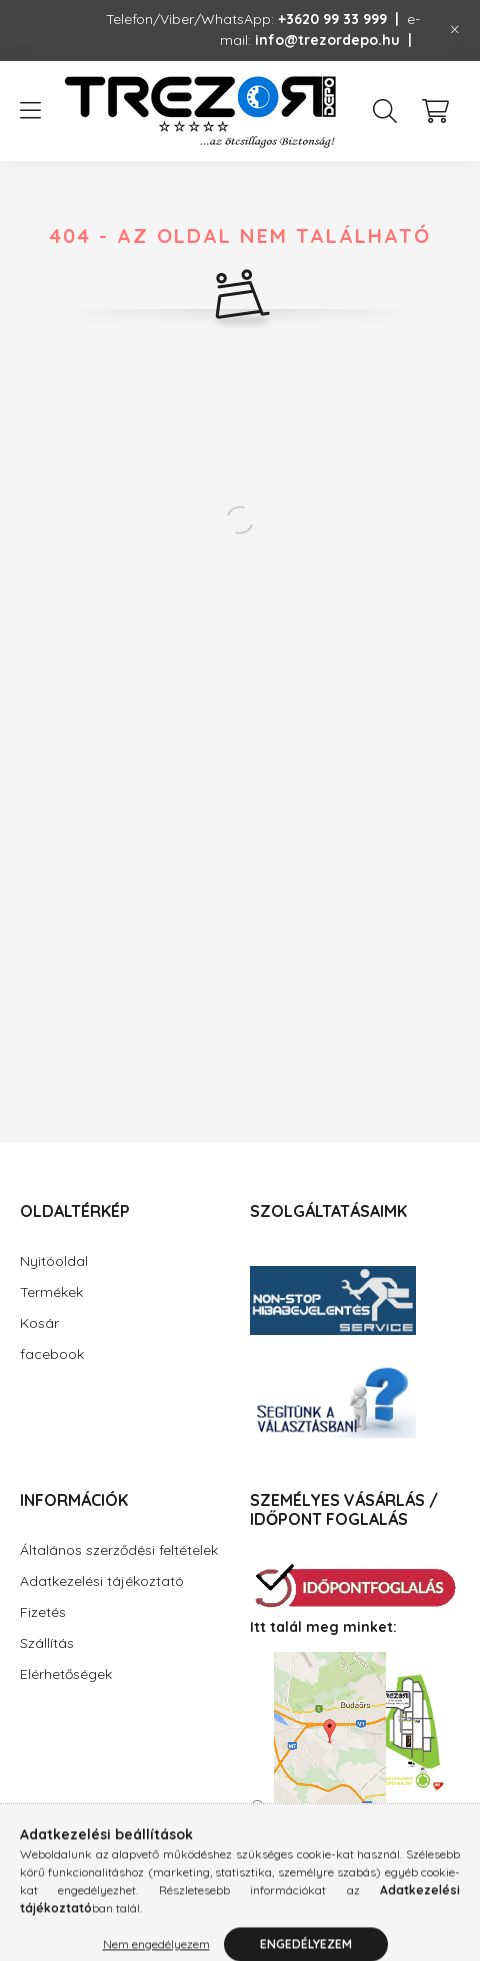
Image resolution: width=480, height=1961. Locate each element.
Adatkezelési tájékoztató (102, 1581)
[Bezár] (455, 30)
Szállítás (47, 1643)
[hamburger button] (30, 111)
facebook (52, 1354)
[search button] (385, 111)
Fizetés (43, 1612)
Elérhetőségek (66, 1674)
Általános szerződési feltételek (119, 1550)
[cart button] (435, 111)
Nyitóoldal (54, 1261)
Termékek (51, 1292)
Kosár (39, 1323)
